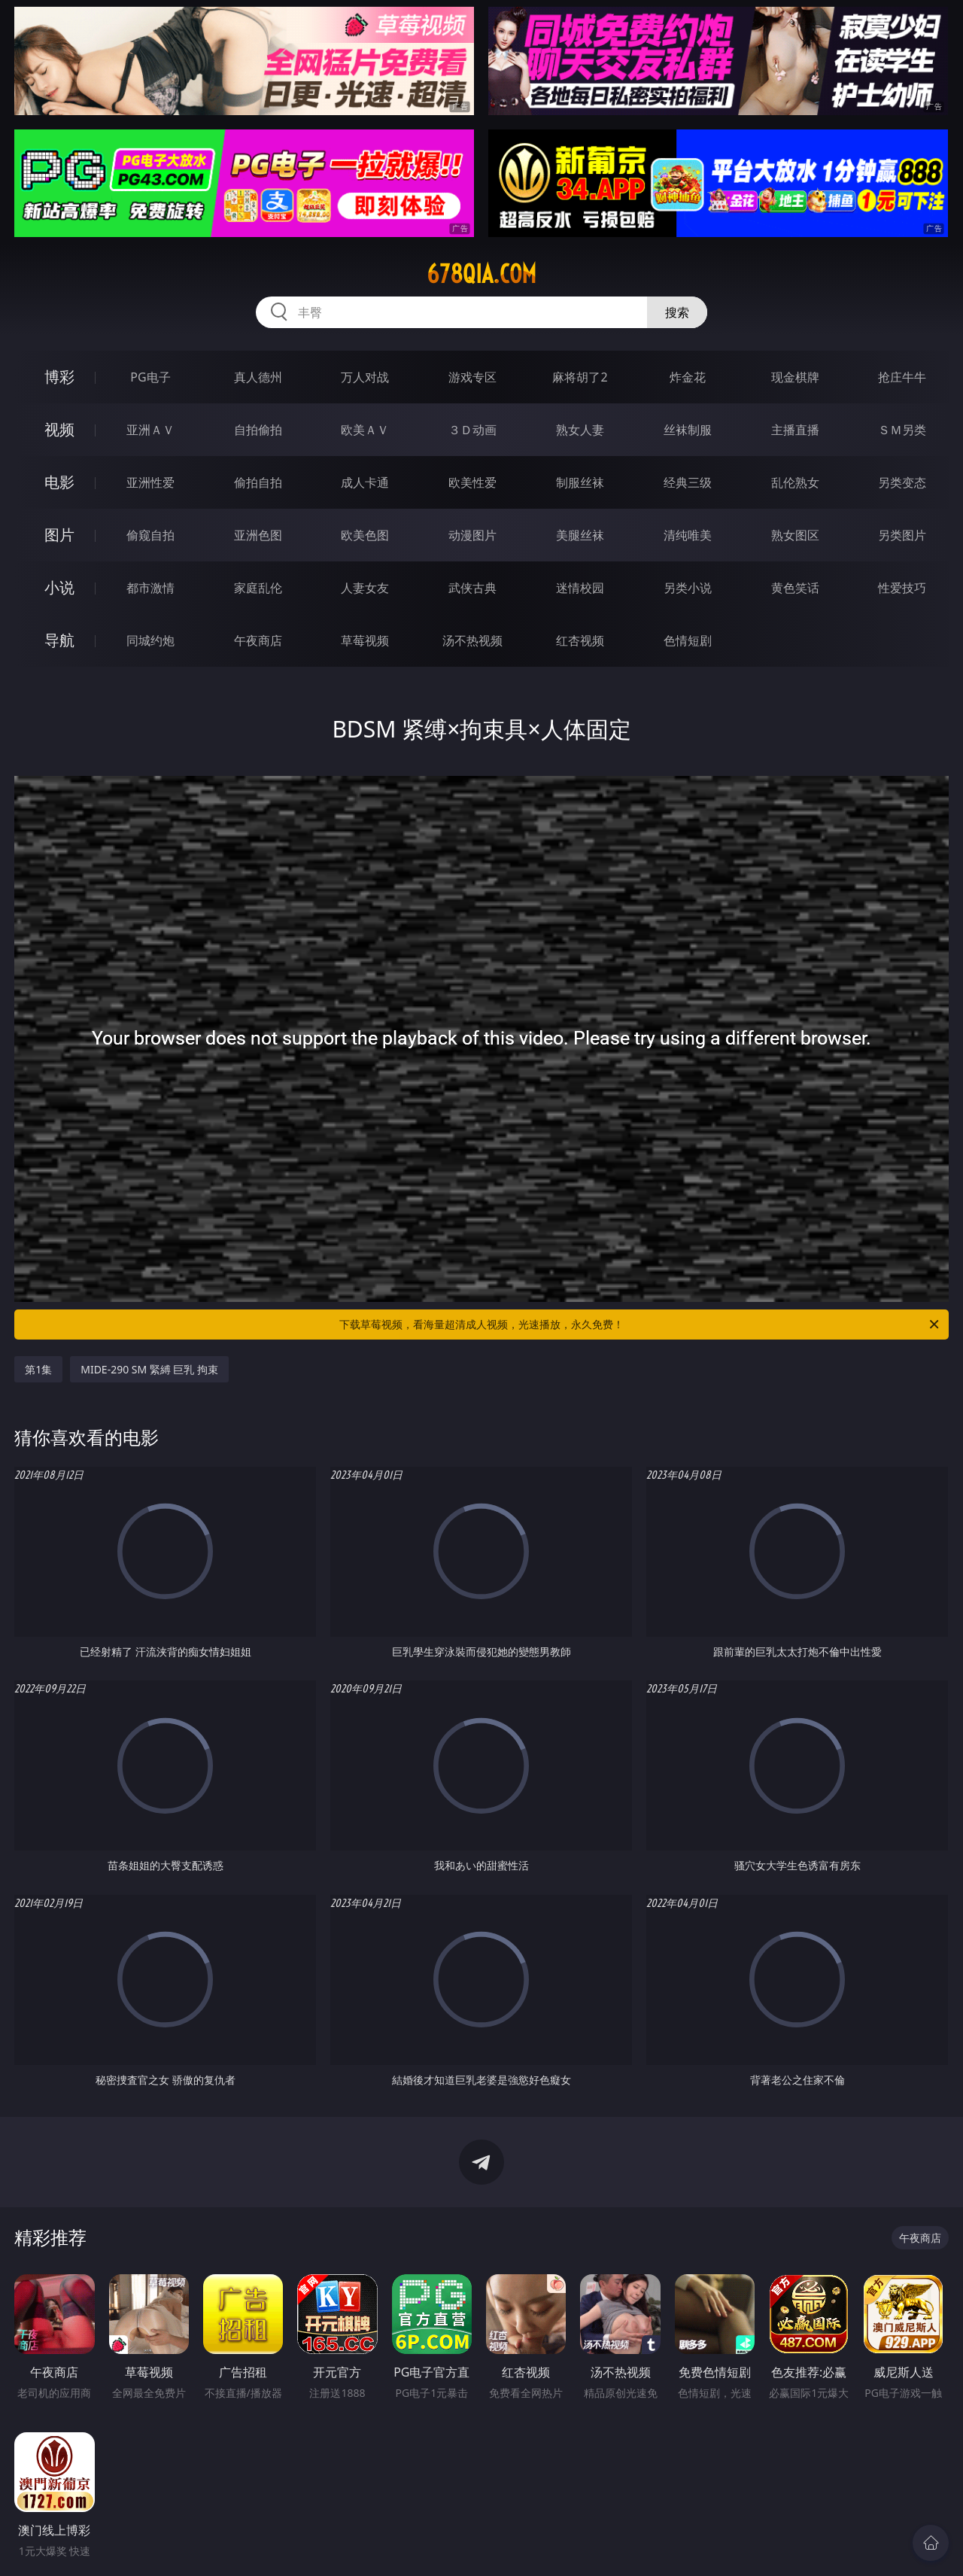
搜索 (677, 312)
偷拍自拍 (258, 482)
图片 (59, 535)
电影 (59, 482)
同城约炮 (150, 640)
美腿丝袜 (580, 535)
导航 (59, 640)
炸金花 (688, 377)
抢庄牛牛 (902, 377)
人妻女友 (365, 587)
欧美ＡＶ (365, 429)
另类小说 (688, 587)
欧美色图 (365, 535)
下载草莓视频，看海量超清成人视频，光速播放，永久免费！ (640, 1324)
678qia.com (481, 274)
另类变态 (902, 482)
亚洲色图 (258, 535)
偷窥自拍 (150, 535)
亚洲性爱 (150, 482)
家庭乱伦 (258, 587)
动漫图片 (472, 535)
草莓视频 (365, 640)
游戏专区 (472, 377)
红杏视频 (580, 640)
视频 (59, 429)
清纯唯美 (688, 535)
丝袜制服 (688, 429)
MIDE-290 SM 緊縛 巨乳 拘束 (149, 1369)
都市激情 (150, 587)
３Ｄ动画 (472, 429)
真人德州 (258, 377)
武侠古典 (472, 587)
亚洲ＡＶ (150, 429)
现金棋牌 (795, 377)
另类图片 (902, 535)
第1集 (38, 1369)
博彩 (59, 376)
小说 (59, 587)
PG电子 (150, 377)
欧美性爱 (472, 482)
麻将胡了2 (579, 377)
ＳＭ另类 (902, 429)
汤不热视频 (472, 640)
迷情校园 (580, 587)
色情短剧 (688, 640)
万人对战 (365, 377)
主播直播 (795, 429)
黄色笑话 (795, 587)
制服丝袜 (580, 482)
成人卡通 (365, 482)
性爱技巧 (902, 587)
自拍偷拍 (258, 429)
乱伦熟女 (795, 482)
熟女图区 (795, 535)
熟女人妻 (580, 429)
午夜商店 (258, 640)
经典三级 (688, 482)
